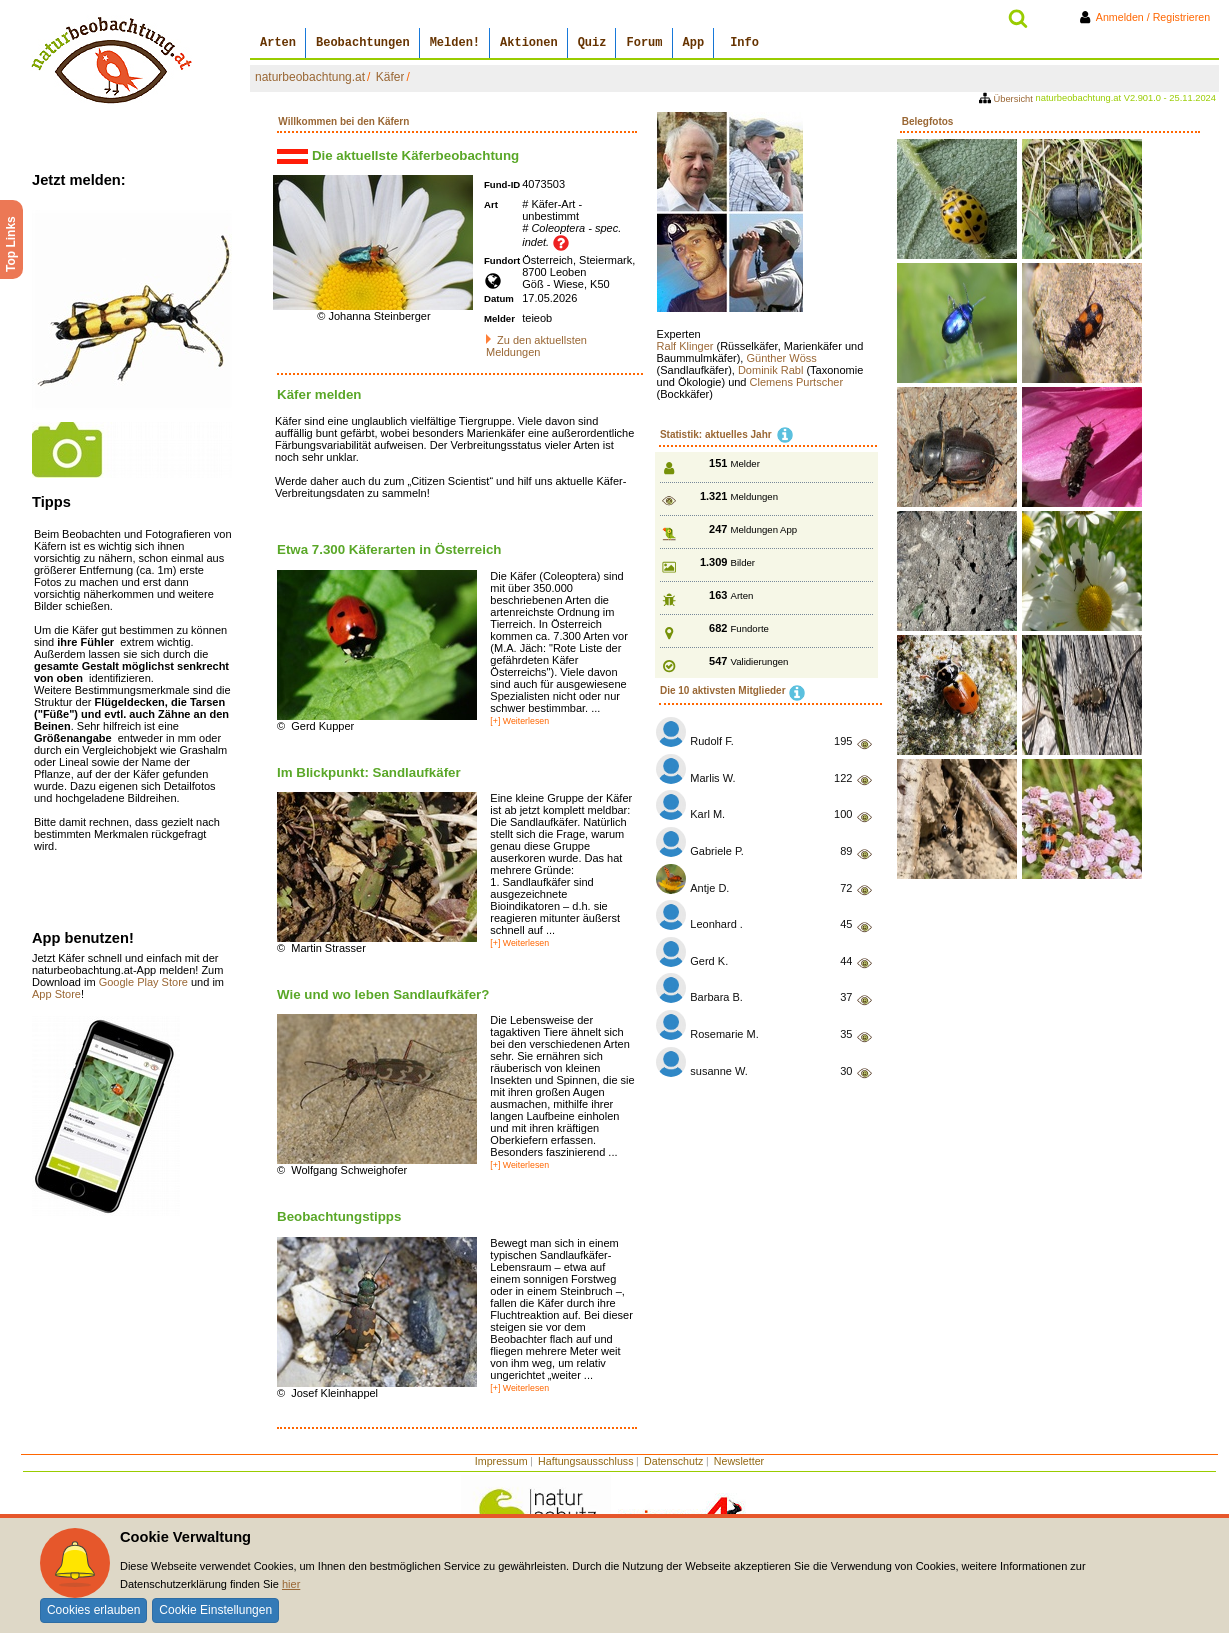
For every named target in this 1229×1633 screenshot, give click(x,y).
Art (491, 204)
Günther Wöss (781, 358)
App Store (56, 994)
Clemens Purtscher (797, 382)
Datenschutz (673, 1461)
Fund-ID (502, 184)
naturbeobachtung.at (310, 77)
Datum (499, 298)
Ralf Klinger (687, 346)
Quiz (592, 43)
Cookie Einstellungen (215, 1610)
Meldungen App (764, 529)
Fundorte (750, 628)
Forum (644, 43)
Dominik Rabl (772, 370)
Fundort (502, 260)
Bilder (743, 562)
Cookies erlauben (93, 1610)
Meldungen (754, 496)
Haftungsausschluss (585, 1461)
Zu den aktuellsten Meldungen (536, 346)
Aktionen (529, 43)
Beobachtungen (363, 43)
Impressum (501, 1461)
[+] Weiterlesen (519, 721)
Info (744, 43)
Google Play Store (145, 982)
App (694, 43)
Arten (278, 43)
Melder (499, 318)
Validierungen (760, 661)
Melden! (455, 43)
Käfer (390, 77)
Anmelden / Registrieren (1148, 17)
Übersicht (1007, 99)
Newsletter (739, 1461)
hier (291, 1584)
